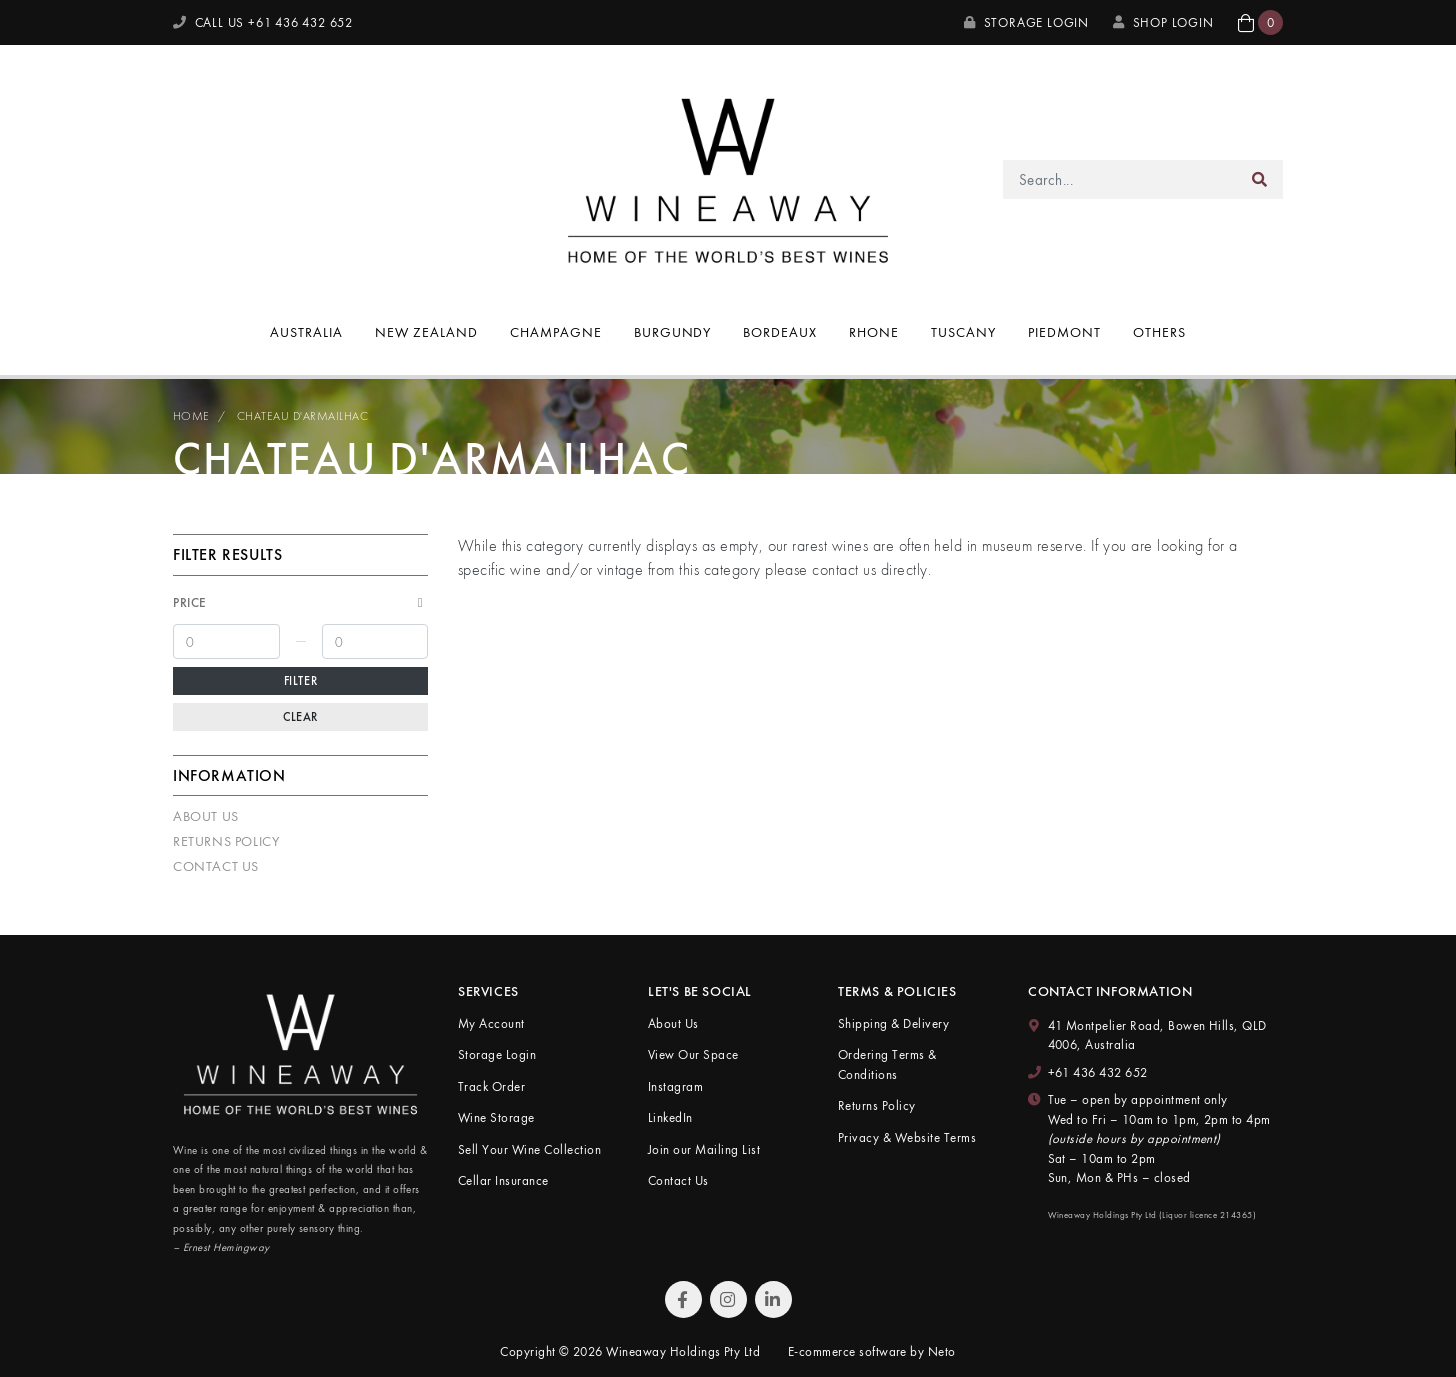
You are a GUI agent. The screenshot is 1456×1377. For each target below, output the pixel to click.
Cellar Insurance (503, 1180)
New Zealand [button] (426, 332)
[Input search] (1120, 179)
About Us (206, 816)
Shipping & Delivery (893, 1023)
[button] (1260, 22)
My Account (491, 1023)
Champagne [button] (556, 332)
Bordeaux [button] (780, 332)
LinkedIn (670, 1117)
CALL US (263, 22)
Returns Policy (226, 841)
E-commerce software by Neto (872, 1351)
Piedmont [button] (1064, 332)
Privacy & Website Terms (907, 1137)
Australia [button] (306, 332)
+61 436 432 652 (1098, 1072)
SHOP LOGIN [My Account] (1163, 22)
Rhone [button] (874, 332)
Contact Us (216, 866)
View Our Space (693, 1054)
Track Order (491, 1086)
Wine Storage (496, 1117)
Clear (300, 717)
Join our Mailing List (704, 1149)
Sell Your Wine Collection (529, 1149)
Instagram (675, 1086)
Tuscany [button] (963, 332)
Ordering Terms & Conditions (887, 1064)
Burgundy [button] (673, 332)
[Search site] (1260, 179)
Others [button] (1159, 332)
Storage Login (1026, 22)
